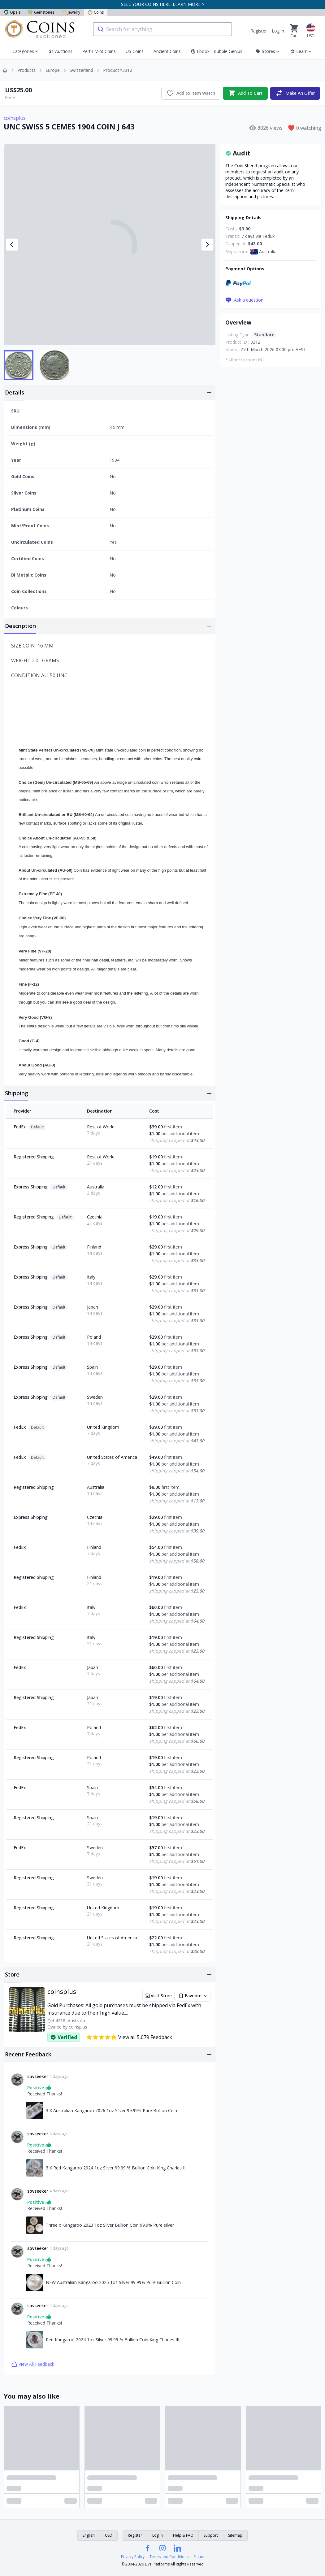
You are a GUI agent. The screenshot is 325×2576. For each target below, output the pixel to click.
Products (26, 70)
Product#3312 (117, 70)
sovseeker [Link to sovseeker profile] (37, 2076)
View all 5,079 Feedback (129, 2037)
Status (198, 2556)
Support (211, 2535)
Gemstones (41, 12)
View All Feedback (32, 2364)
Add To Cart (245, 93)
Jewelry (71, 12)
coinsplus (15, 118)
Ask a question (244, 300)
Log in (278, 31)
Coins (96, 12)
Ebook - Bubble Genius (216, 51)
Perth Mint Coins (99, 51)
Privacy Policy (133, 2556)
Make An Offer (295, 93)
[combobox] (162, 29)
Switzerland (81, 70)
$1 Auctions (60, 51)
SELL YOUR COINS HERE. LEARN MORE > (162, 4)
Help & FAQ (183, 2535)
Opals (12, 12)
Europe (53, 70)
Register (258, 31)
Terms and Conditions (169, 2556)
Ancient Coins (167, 51)
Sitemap (235, 2535)
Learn (301, 51)
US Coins (135, 51)
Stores (268, 51)
